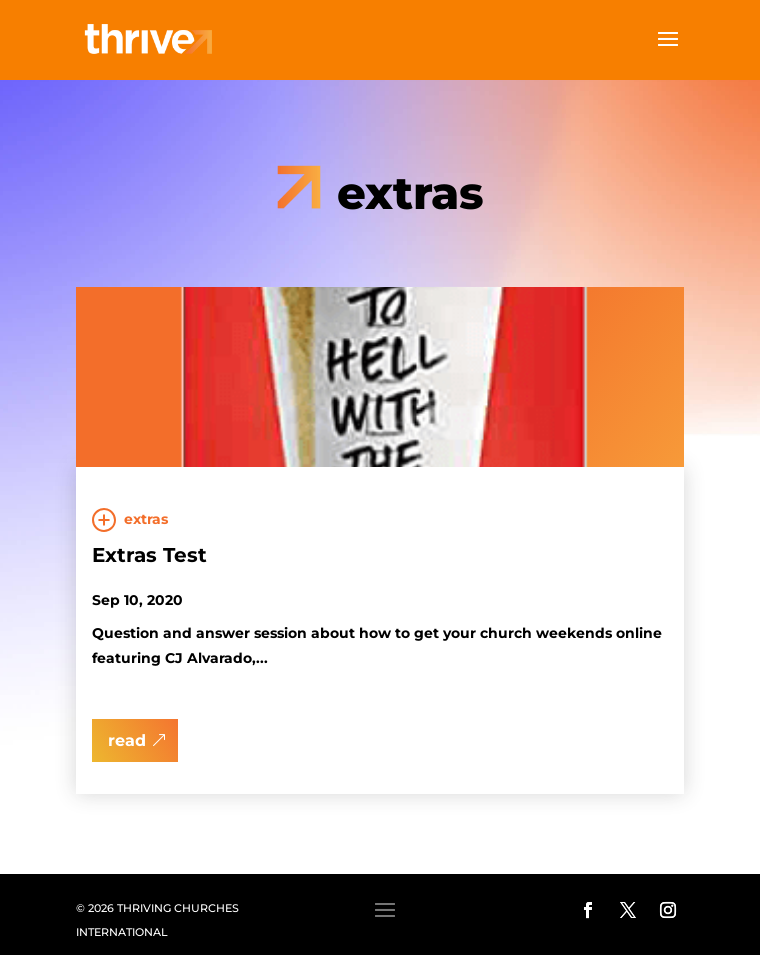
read (127, 740)
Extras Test (149, 555)
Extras (146, 519)
